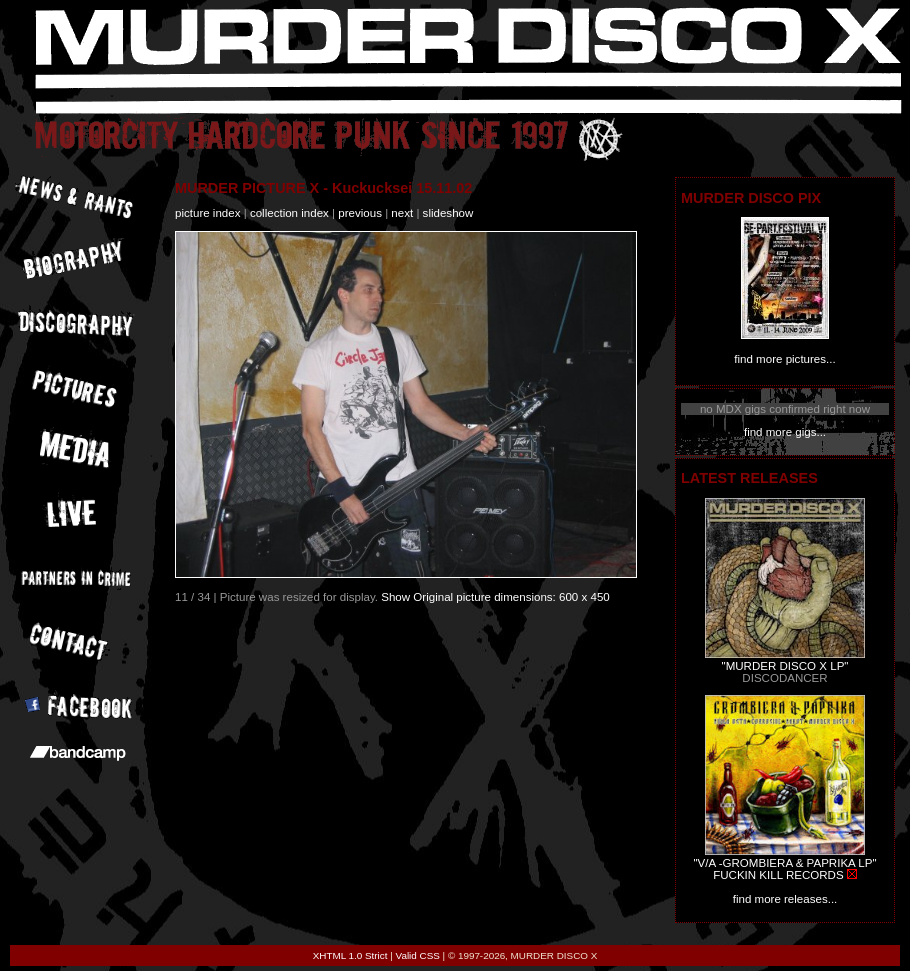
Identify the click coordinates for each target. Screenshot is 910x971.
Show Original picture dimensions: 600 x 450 (495, 597)
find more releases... (785, 899)
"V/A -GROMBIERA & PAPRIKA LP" (784, 863)
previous (360, 213)
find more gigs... (785, 432)
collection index (289, 213)
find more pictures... (784, 359)
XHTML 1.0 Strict (350, 955)
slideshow (448, 213)
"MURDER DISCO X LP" (785, 666)
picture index (207, 213)
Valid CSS (418, 955)
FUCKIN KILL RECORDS (778, 875)
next (402, 213)
